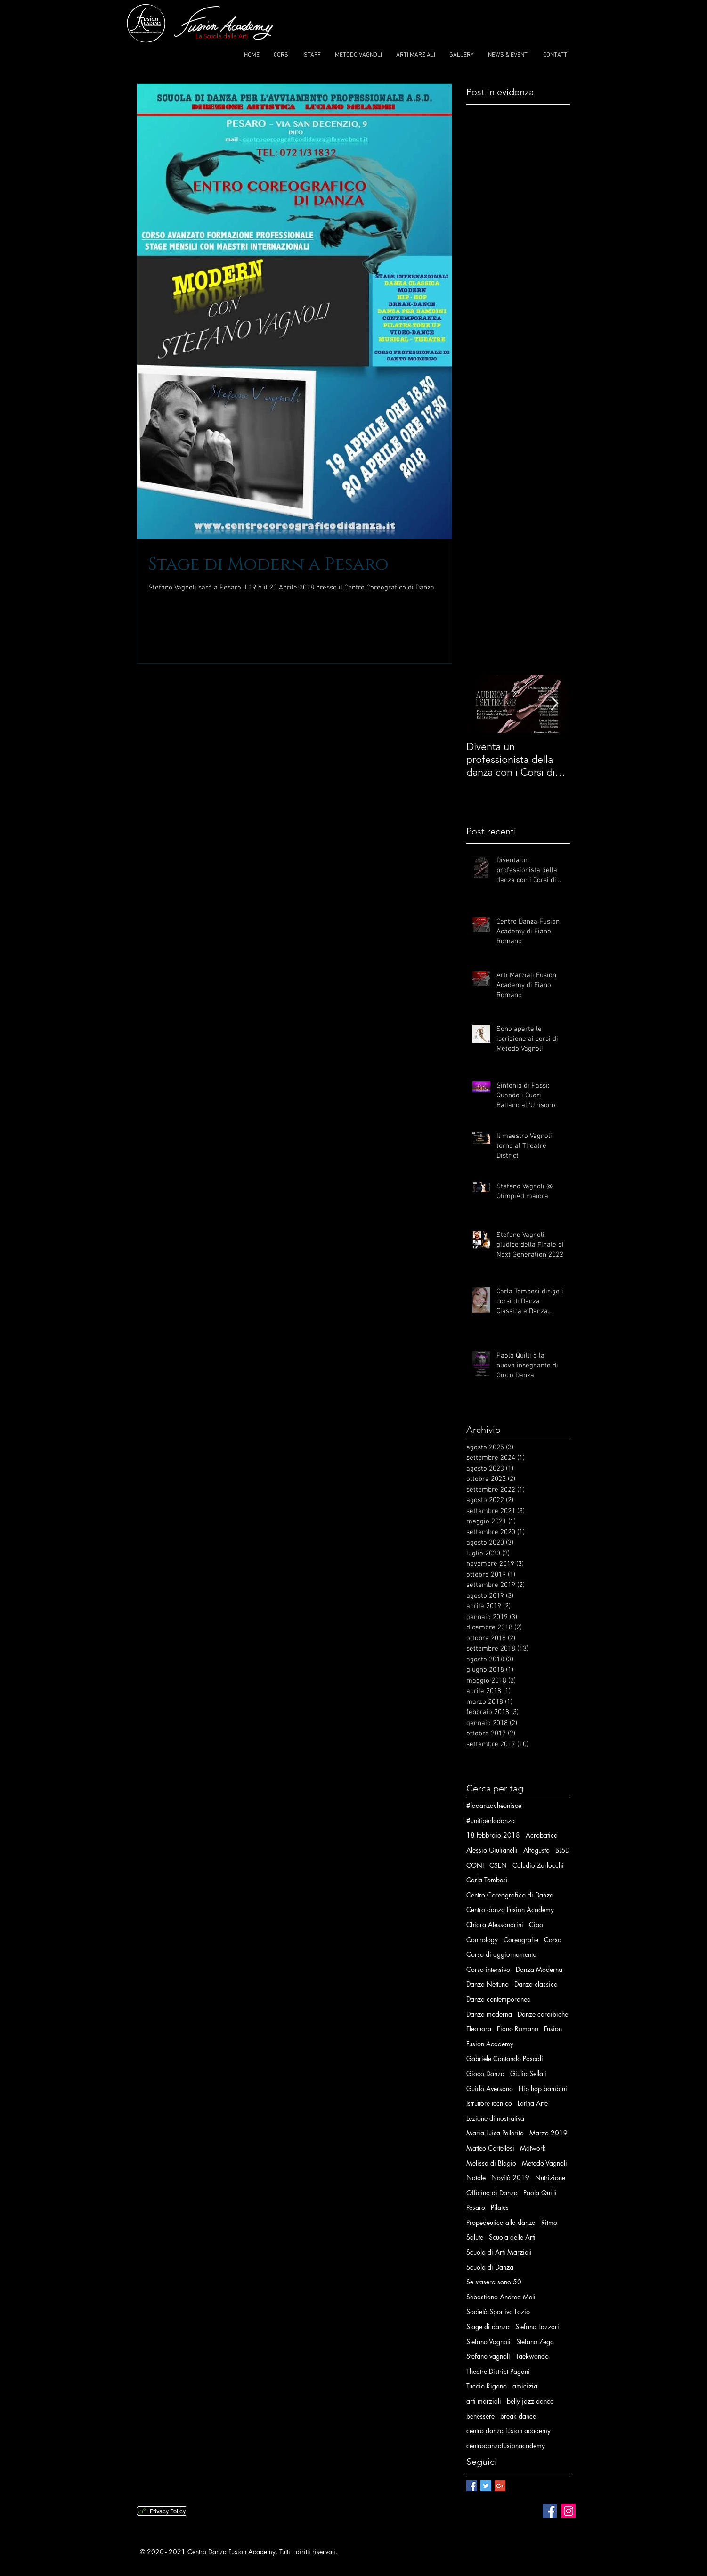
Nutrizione (550, 2177)
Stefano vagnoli (488, 2356)
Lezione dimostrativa (495, 2118)
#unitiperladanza (490, 1820)
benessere (480, 2416)
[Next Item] (555, 703)
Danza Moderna (539, 1969)
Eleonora (478, 2028)
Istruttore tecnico (489, 2103)
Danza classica (536, 1983)
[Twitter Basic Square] (485, 2485)
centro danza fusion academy (508, 2430)
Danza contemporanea (498, 1999)
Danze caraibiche (543, 2014)
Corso (552, 1939)
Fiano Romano (517, 2028)
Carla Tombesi (487, 1879)
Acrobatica (542, 1835)
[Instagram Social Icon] (568, 2511)
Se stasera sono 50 (493, 2281)
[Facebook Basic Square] (471, 2485)
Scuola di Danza (489, 2267)
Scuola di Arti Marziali (499, 2252)
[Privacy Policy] (162, 2511)
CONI (475, 1865)
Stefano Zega (535, 2341)
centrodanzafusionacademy (505, 2445)
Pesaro (475, 2207)
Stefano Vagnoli (488, 2341)
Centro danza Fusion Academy (510, 1909)
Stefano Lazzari (537, 2326)
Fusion (553, 2028)
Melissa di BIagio (491, 2163)
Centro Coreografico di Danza (509, 1894)
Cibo (536, 1924)
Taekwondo (532, 2356)
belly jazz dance (530, 2400)
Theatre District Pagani (498, 2371)
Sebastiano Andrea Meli (501, 2296)
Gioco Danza (485, 2073)
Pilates (500, 2207)
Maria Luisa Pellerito (495, 2132)
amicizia (524, 2385)
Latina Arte (533, 2103)
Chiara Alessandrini (494, 1924)
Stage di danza (488, 2326)
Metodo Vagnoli (544, 2163)
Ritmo (549, 2222)
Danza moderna (489, 2014)
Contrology (482, 1939)
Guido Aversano (489, 2088)
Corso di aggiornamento (501, 1954)
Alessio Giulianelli (492, 1850)
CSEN (498, 1865)
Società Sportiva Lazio (498, 2311)
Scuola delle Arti (512, 2237)
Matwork (533, 2147)
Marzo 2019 (548, 2132)
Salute (474, 2237)
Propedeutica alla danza (501, 2222)
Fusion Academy (489, 2043)
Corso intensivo (488, 1969)
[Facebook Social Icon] (550, 2511)
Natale (476, 2177)
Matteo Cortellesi (490, 2147)
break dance (518, 2416)
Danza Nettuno (487, 1983)
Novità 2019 (510, 2177)
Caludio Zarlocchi (538, 1865)
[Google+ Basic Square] (500, 2485)
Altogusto (536, 1850)
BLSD (562, 1850)
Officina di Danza (492, 2192)
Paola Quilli (540, 2192)
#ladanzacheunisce (493, 1805)
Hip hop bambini (543, 2088)
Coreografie (521, 1939)
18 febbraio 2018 (493, 1835)
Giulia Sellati (528, 2073)
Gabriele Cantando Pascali (504, 2058)
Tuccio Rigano (486, 2385)
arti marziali (483, 2400)
